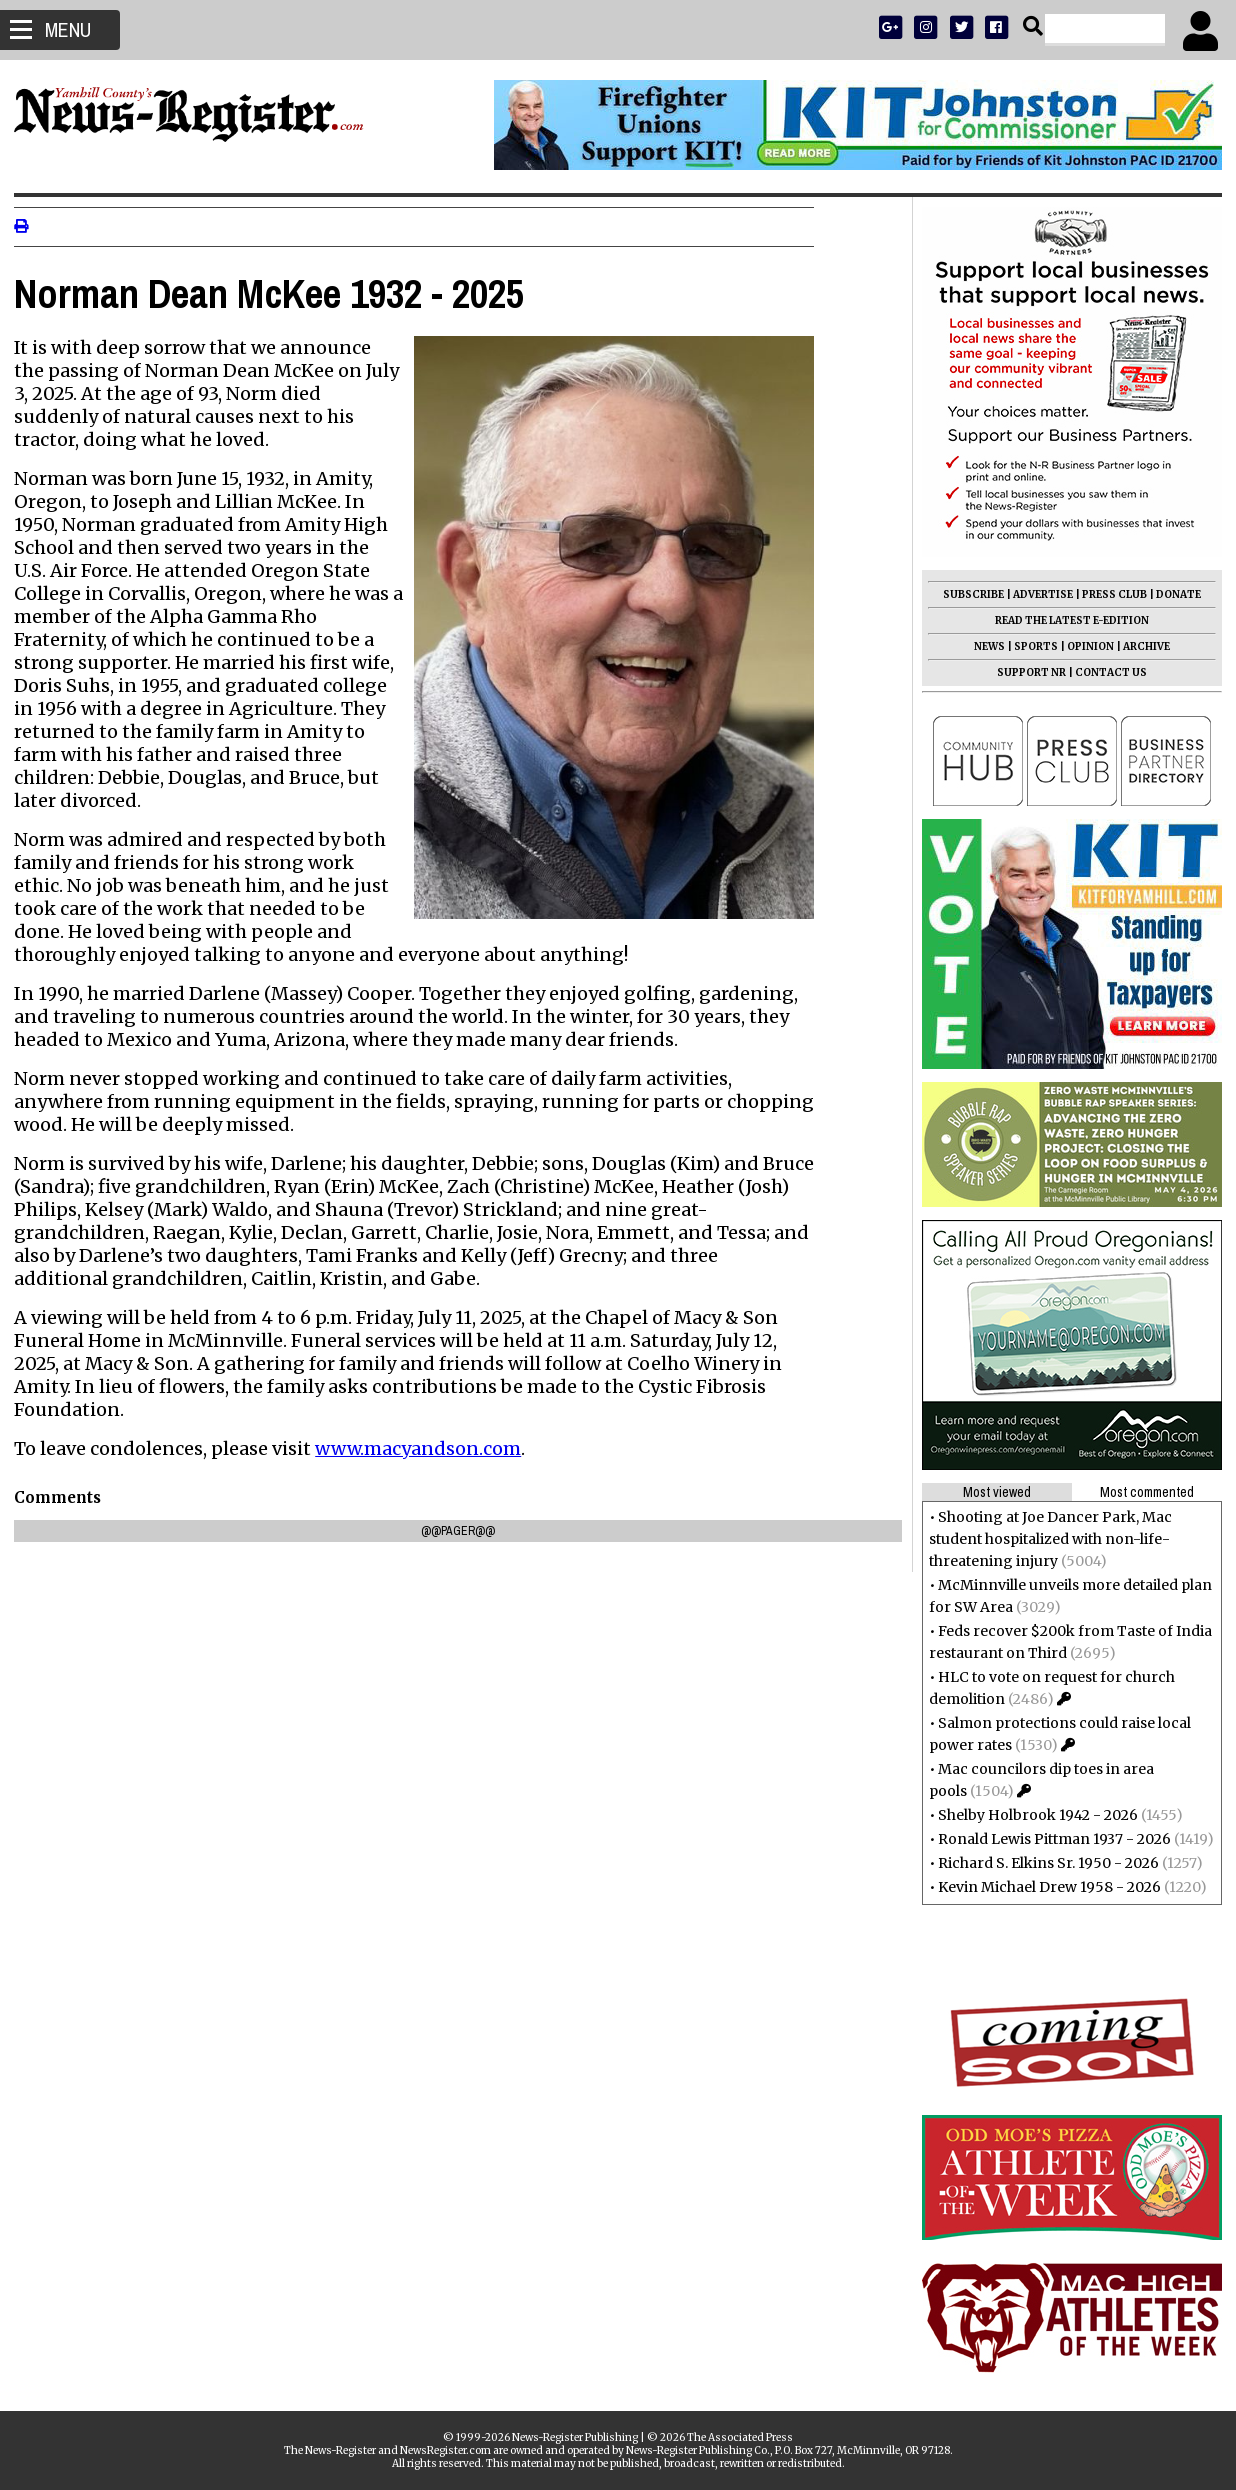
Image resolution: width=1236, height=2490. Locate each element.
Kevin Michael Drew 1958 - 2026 (1043, 1887)
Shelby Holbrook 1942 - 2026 (1032, 1815)
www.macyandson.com (424, 1448)
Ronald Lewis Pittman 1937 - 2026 (1048, 1839)
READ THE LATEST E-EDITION (1066, 620)
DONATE (1172, 594)
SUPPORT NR (1025, 672)
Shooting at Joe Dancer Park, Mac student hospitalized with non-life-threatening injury (1044, 1539)
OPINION (1084, 646)
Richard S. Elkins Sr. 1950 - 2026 (1042, 1863)
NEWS (983, 646)
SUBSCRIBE (967, 594)
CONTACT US (1105, 672)
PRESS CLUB (1108, 594)
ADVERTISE (1037, 594)
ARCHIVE (1140, 646)
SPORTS (1030, 646)
